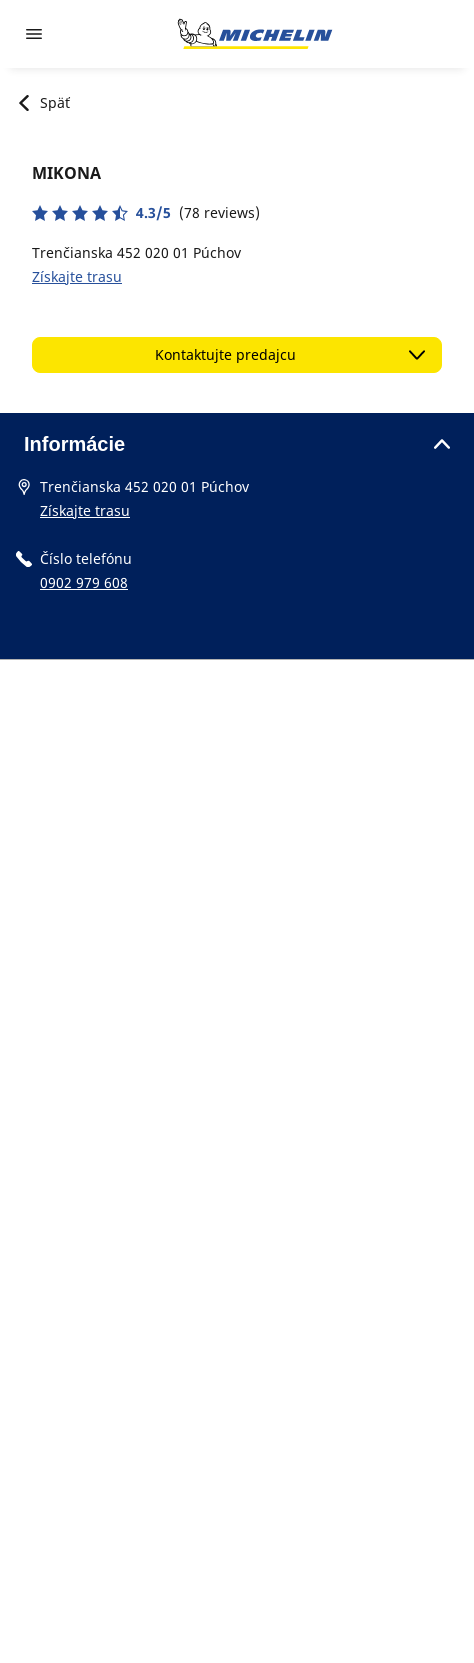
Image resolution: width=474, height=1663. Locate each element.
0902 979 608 (84, 582)
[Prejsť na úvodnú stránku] (255, 34)
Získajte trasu (77, 276)
